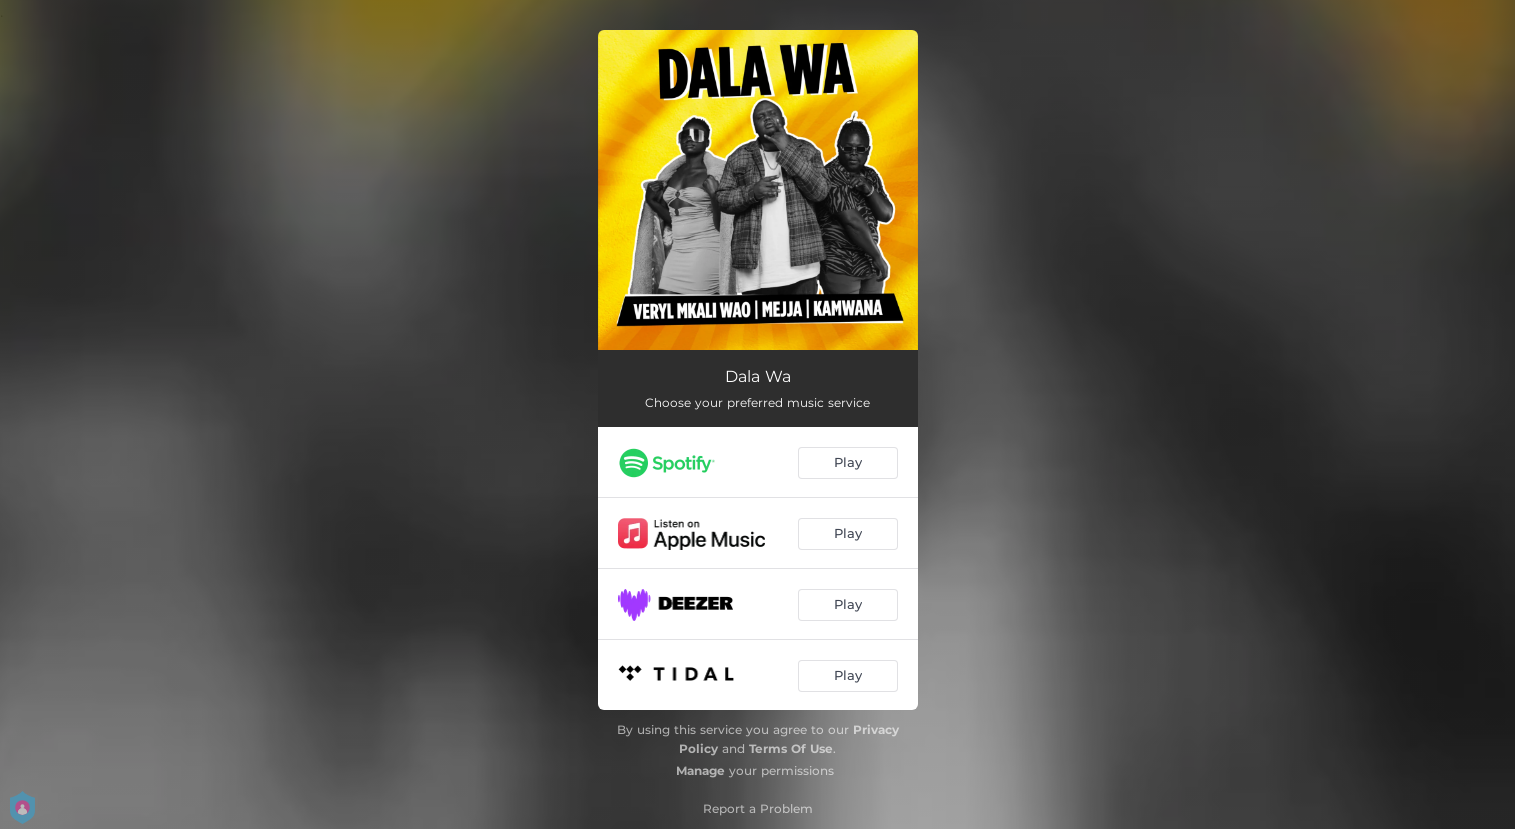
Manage (700, 770)
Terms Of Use (791, 748)
